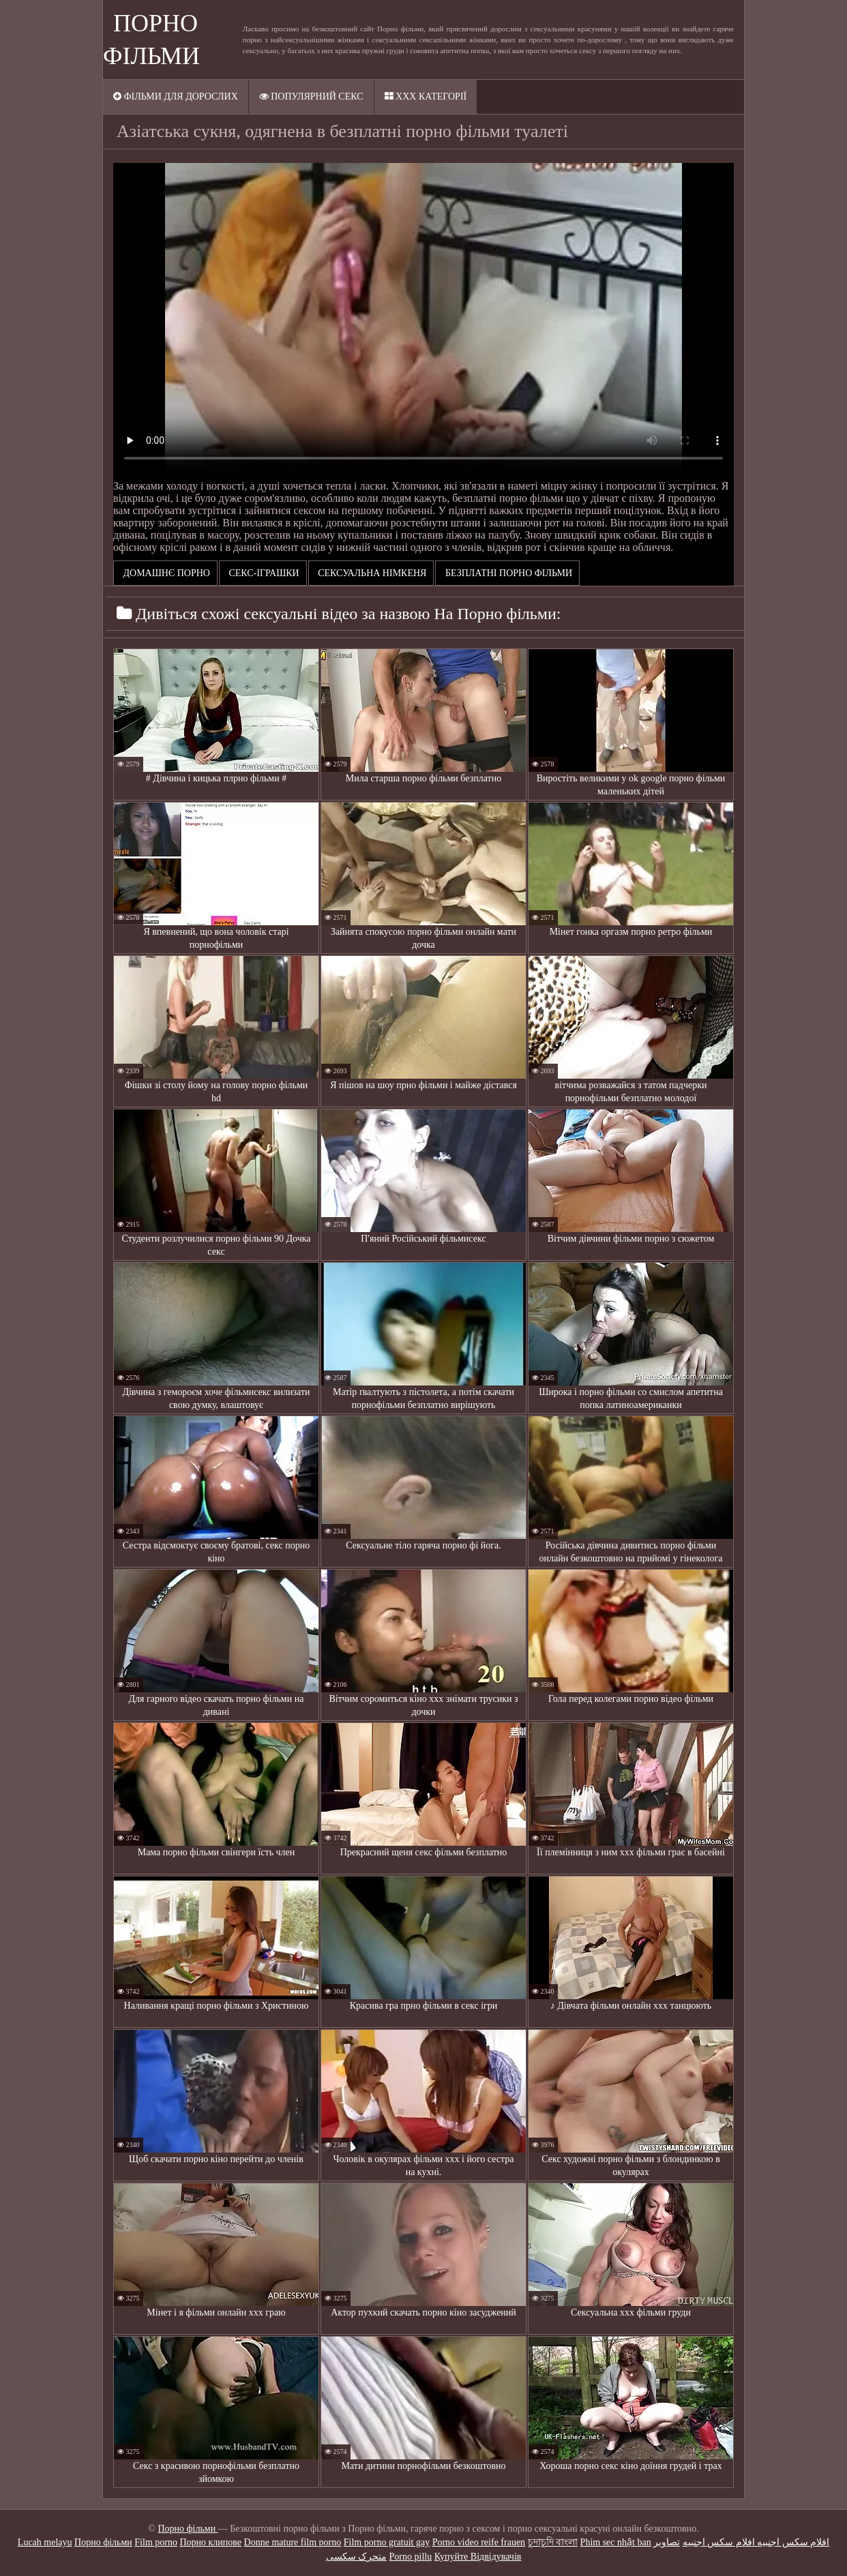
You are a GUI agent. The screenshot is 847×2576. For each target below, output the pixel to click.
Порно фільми (188, 2528)
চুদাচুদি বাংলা (553, 2542)
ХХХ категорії (426, 96)
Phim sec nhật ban (615, 2542)
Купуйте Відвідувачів (478, 2556)
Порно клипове (210, 2542)
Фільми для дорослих (175, 96)
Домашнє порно (165, 573)
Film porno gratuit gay (387, 2542)
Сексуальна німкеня (371, 573)
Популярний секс (311, 96)
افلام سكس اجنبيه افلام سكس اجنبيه (756, 2542)
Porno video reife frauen (478, 2542)
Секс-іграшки (262, 573)
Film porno (155, 2542)
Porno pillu (410, 2556)
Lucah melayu (45, 2542)
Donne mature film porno (293, 2542)
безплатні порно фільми (507, 573)
